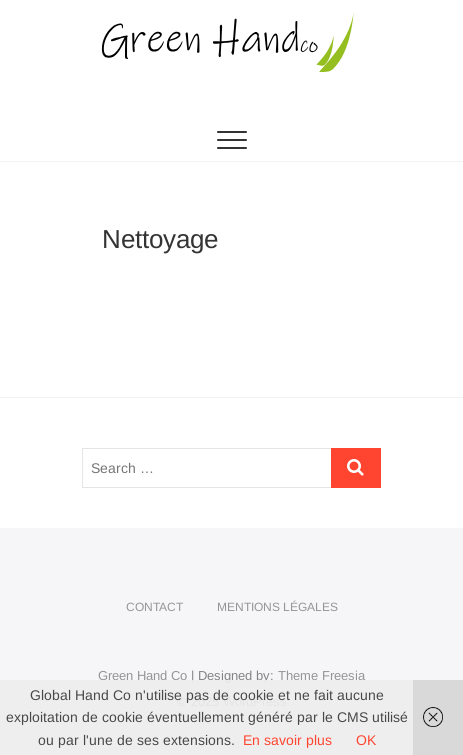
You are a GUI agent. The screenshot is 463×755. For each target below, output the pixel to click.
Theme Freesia (321, 675)
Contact (154, 607)
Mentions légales (277, 607)
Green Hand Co (142, 675)
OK (366, 740)
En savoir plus (287, 740)
